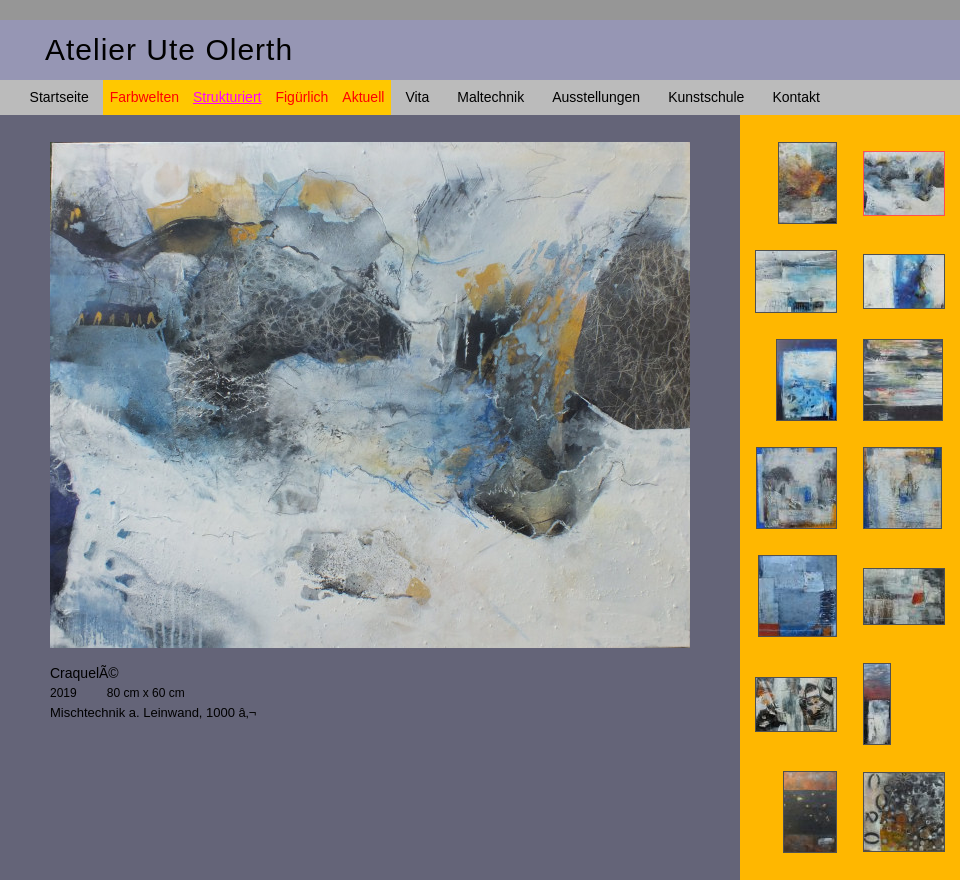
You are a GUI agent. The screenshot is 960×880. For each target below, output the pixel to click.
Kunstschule (706, 97)
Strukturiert (227, 97)
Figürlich (301, 97)
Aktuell (363, 97)
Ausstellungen (596, 97)
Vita (417, 97)
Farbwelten (144, 97)
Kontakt (795, 97)
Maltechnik (490, 97)
